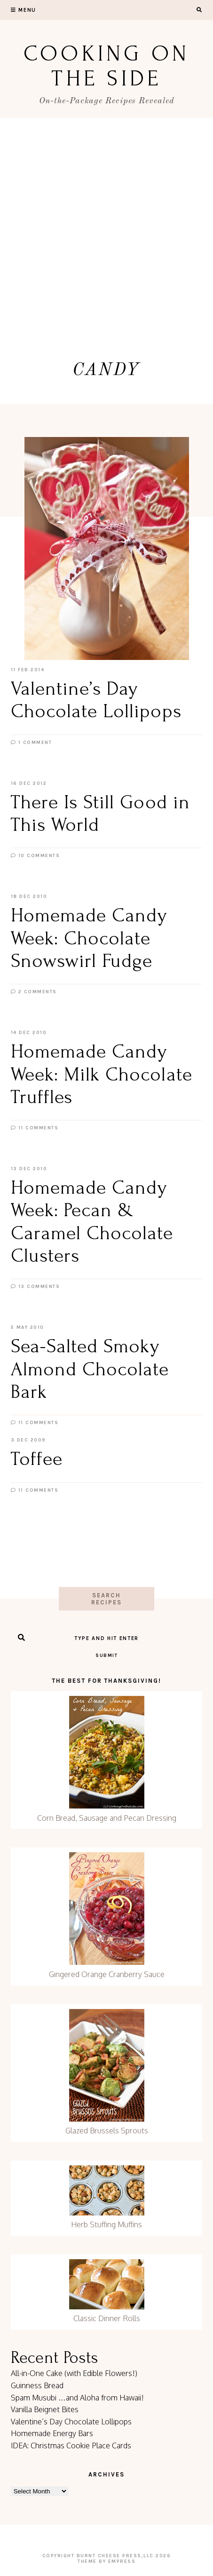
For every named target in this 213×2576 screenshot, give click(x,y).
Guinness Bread (37, 2385)
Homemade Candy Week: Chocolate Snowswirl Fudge (89, 938)
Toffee (37, 1459)
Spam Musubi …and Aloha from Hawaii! (77, 2397)
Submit (106, 1655)
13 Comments (35, 1286)
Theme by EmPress (106, 2561)
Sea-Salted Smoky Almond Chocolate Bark (90, 1369)
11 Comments (35, 1128)
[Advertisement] (106, 229)
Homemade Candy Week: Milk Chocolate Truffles (101, 1074)
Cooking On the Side (106, 66)
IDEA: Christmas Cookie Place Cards (71, 2445)
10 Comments (35, 856)
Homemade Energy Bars (52, 2433)
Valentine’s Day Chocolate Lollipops (71, 2421)
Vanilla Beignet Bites (45, 2409)
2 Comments (34, 992)
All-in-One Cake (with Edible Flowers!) (74, 2373)
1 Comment (31, 742)
